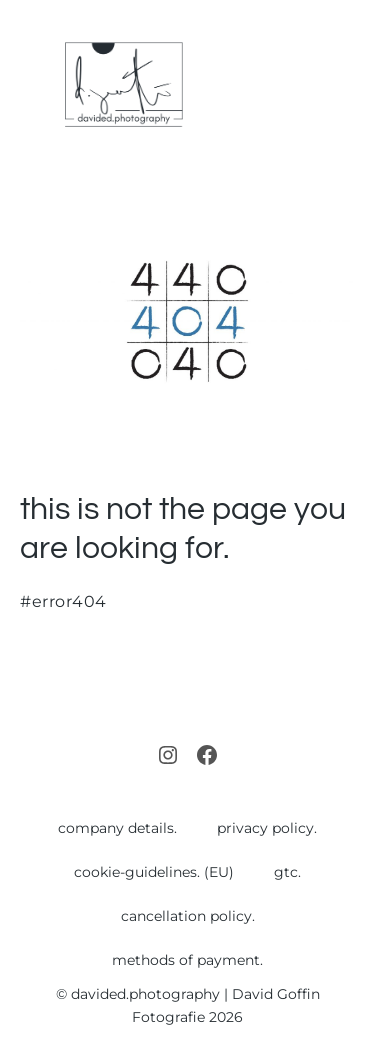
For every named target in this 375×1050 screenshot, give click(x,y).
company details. (117, 828)
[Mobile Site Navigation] (347, 85)
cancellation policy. (188, 916)
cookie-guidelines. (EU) (154, 872)
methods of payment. (187, 960)
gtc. (287, 872)
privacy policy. (267, 828)
